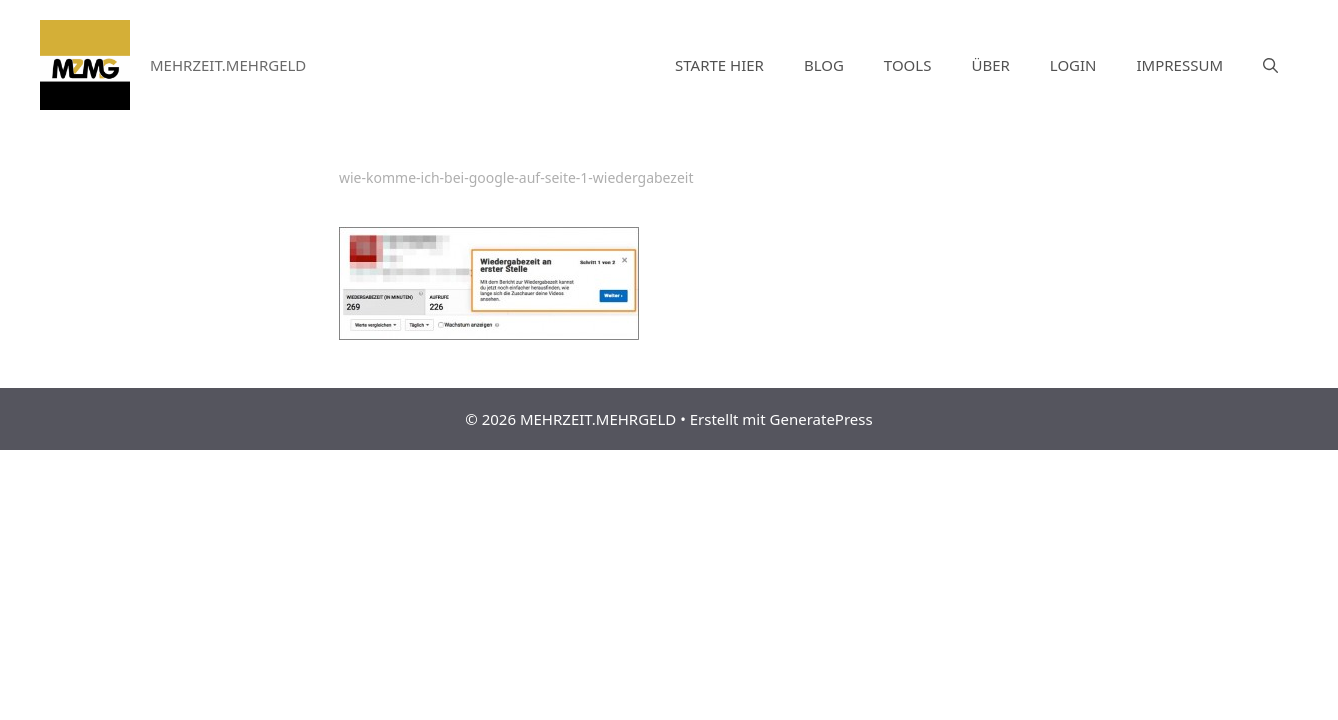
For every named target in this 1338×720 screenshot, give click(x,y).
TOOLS (908, 65)
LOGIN (1073, 65)
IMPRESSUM (1180, 65)
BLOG (824, 65)
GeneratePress (821, 419)
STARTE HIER (719, 65)
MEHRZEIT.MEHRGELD (228, 65)
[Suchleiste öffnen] (1270, 65)
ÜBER (990, 65)
